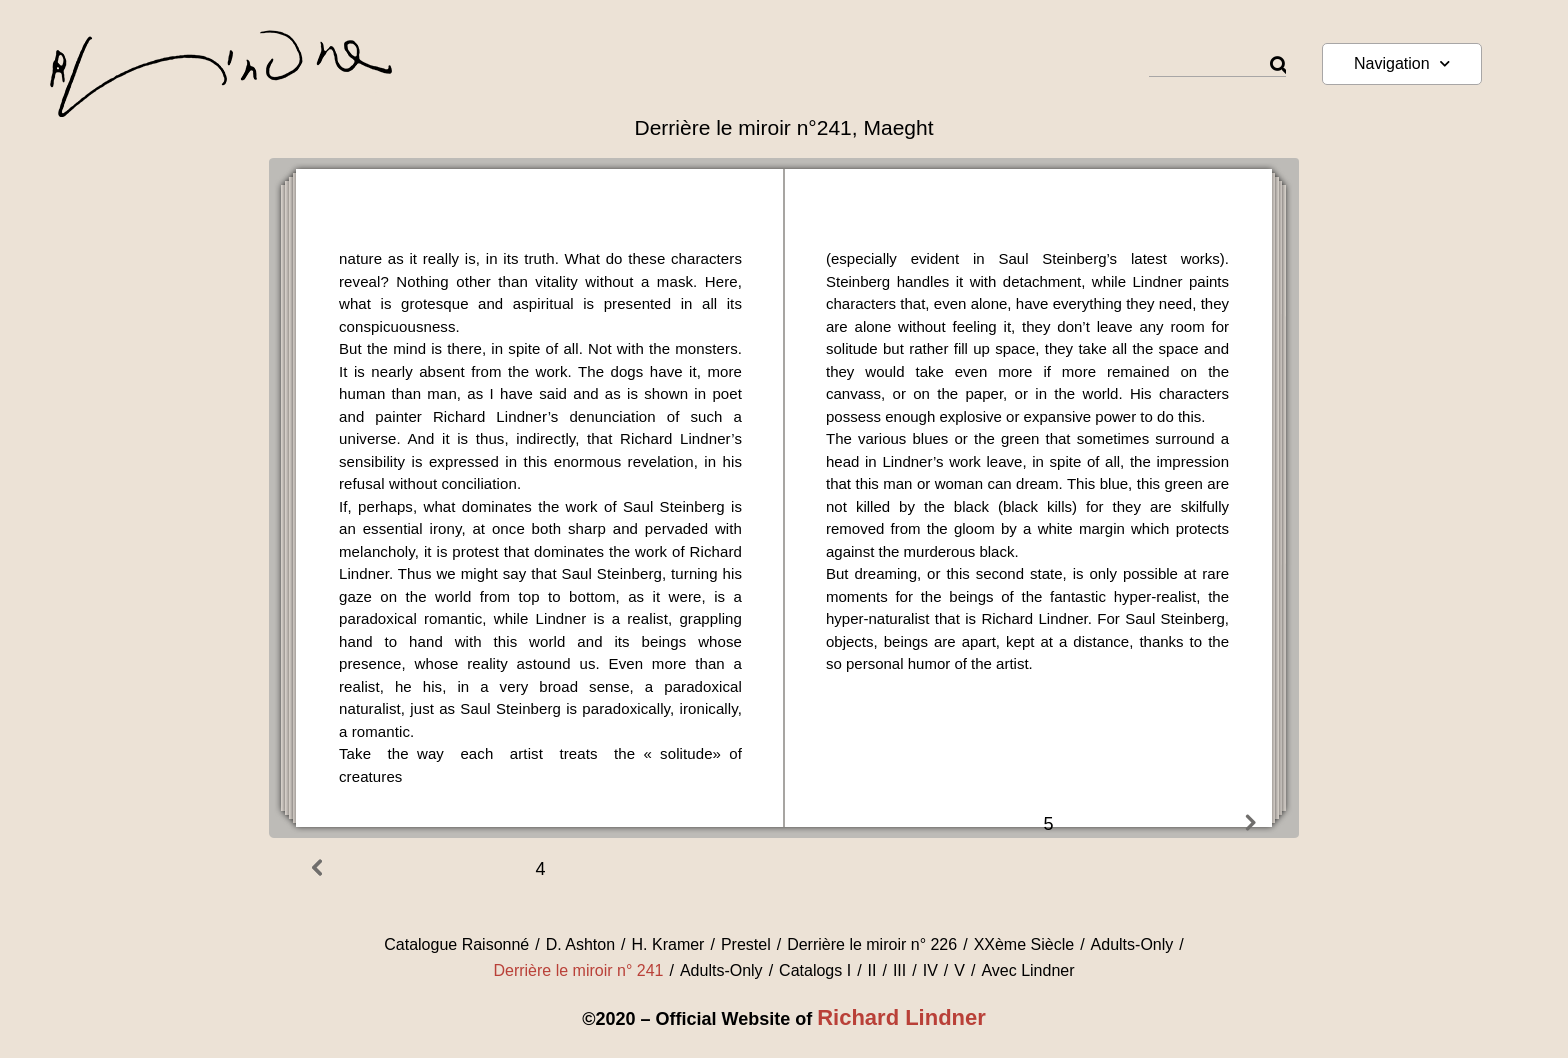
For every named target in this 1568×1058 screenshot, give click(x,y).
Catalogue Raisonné (456, 944)
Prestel (746, 944)
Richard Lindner (901, 1017)
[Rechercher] (1278, 65)
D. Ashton (580, 944)
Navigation (1402, 63)
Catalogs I (815, 970)
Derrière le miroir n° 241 (578, 970)
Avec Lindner (1027, 970)
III (899, 970)
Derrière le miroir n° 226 (872, 944)
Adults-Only (1132, 944)
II (872, 970)
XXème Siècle (1024, 944)
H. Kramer (668, 944)
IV (930, 970)
